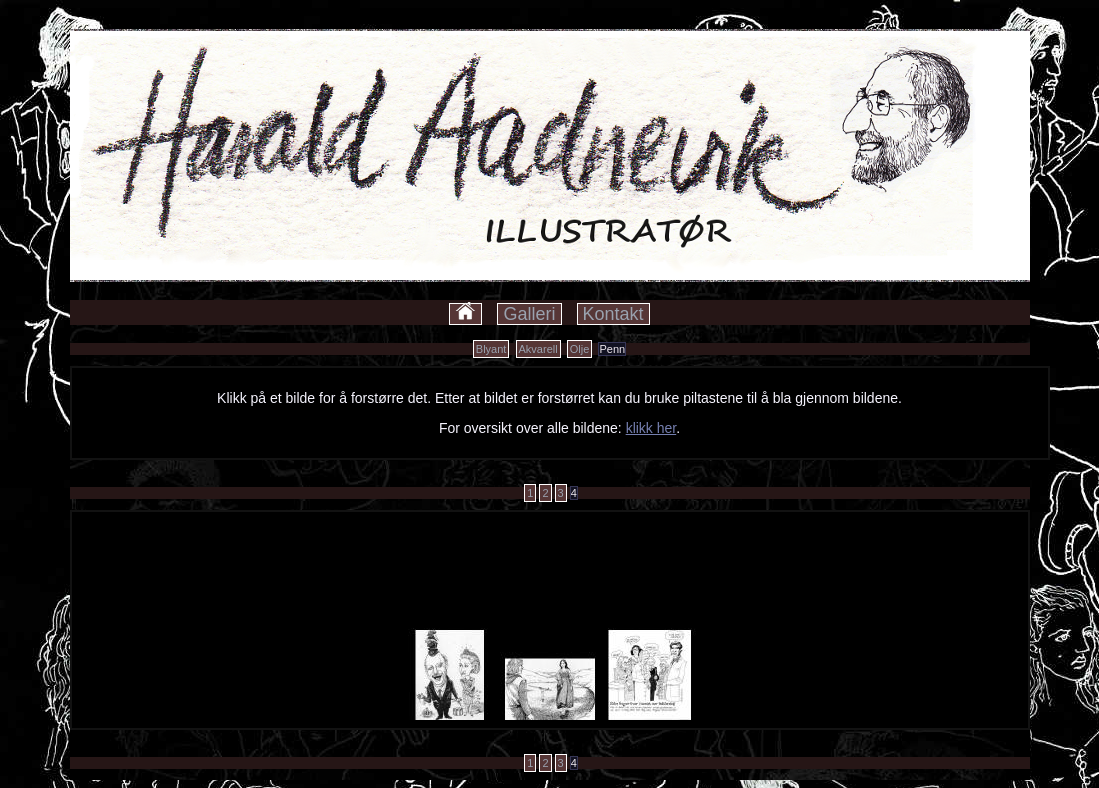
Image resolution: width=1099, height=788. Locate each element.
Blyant (491, 349)
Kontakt (613, 314)
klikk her (651, 428)
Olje (580, 349)
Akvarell (538, 349)
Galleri (529, 314)
